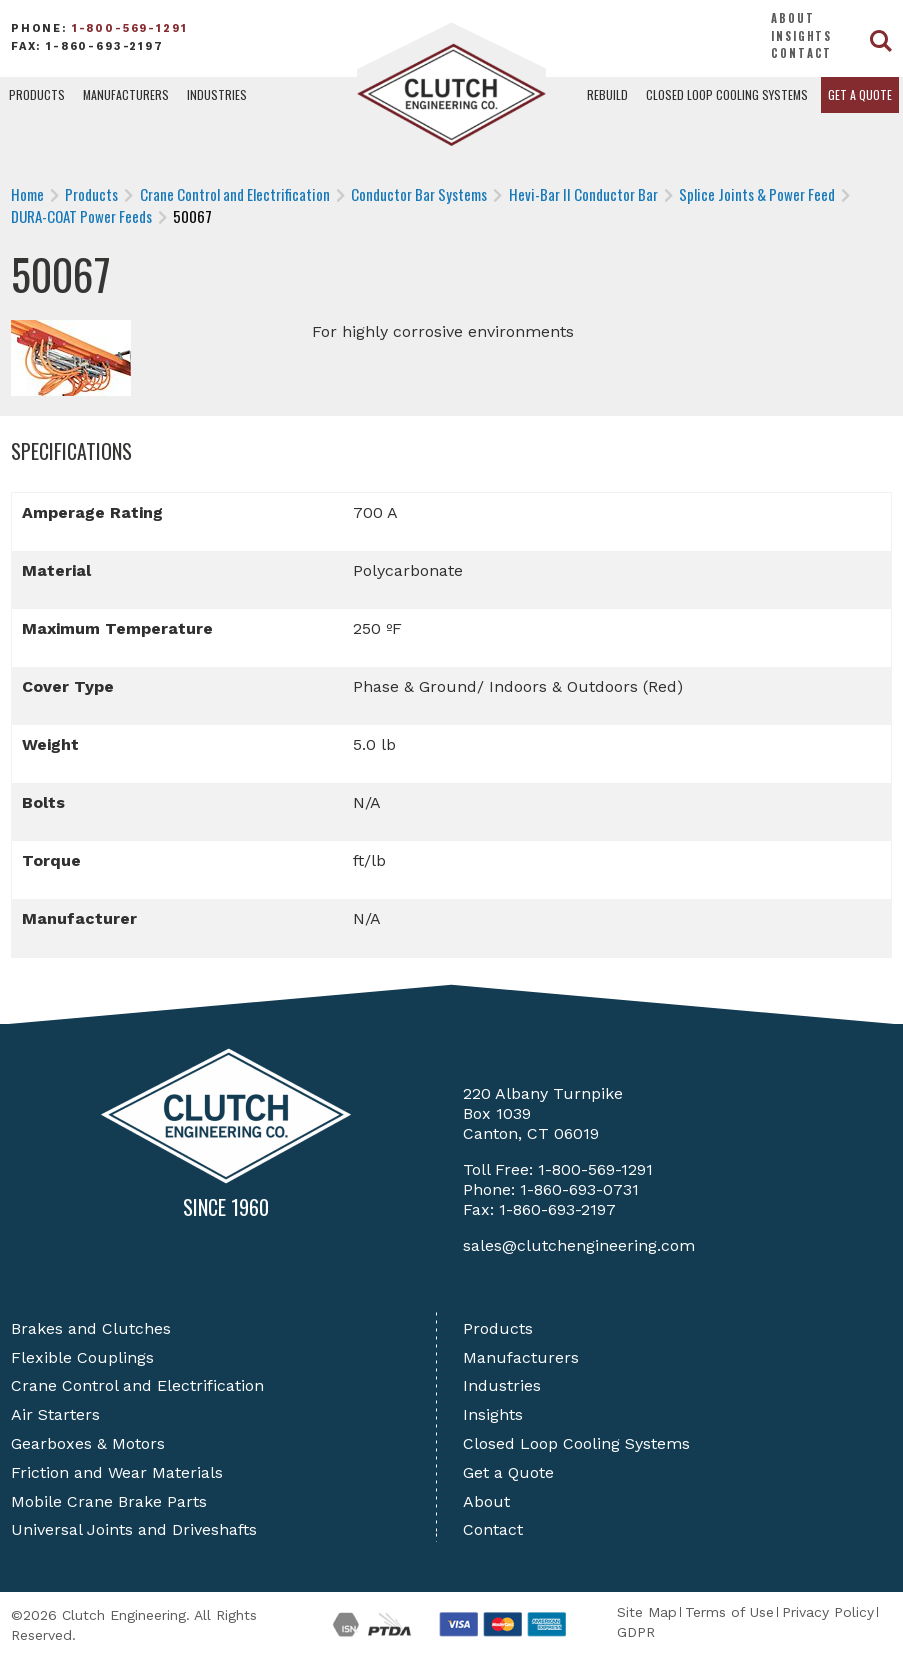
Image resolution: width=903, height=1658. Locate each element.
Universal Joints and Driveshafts (134, 1529)
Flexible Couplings (82, 1357)
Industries (217, 94)
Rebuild (607, 94)
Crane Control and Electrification (137, 1385)
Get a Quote (860, 94)
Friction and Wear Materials (117, 1472)
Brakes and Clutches (91, 1328)
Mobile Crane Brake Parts (109, 1501)
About (792, 18)
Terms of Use (729, 1612)
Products (37, 94)
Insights (801, 36)
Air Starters (55, 1414)
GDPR (636, 1632)
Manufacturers (126, 94)
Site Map (647, 1612)
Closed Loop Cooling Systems (727, 94)
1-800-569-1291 (130, 28)
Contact (801, 53)
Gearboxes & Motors (88, 1443)
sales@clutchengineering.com (579, 1245)
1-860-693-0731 (579, 1189)
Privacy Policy (828, 1612)
